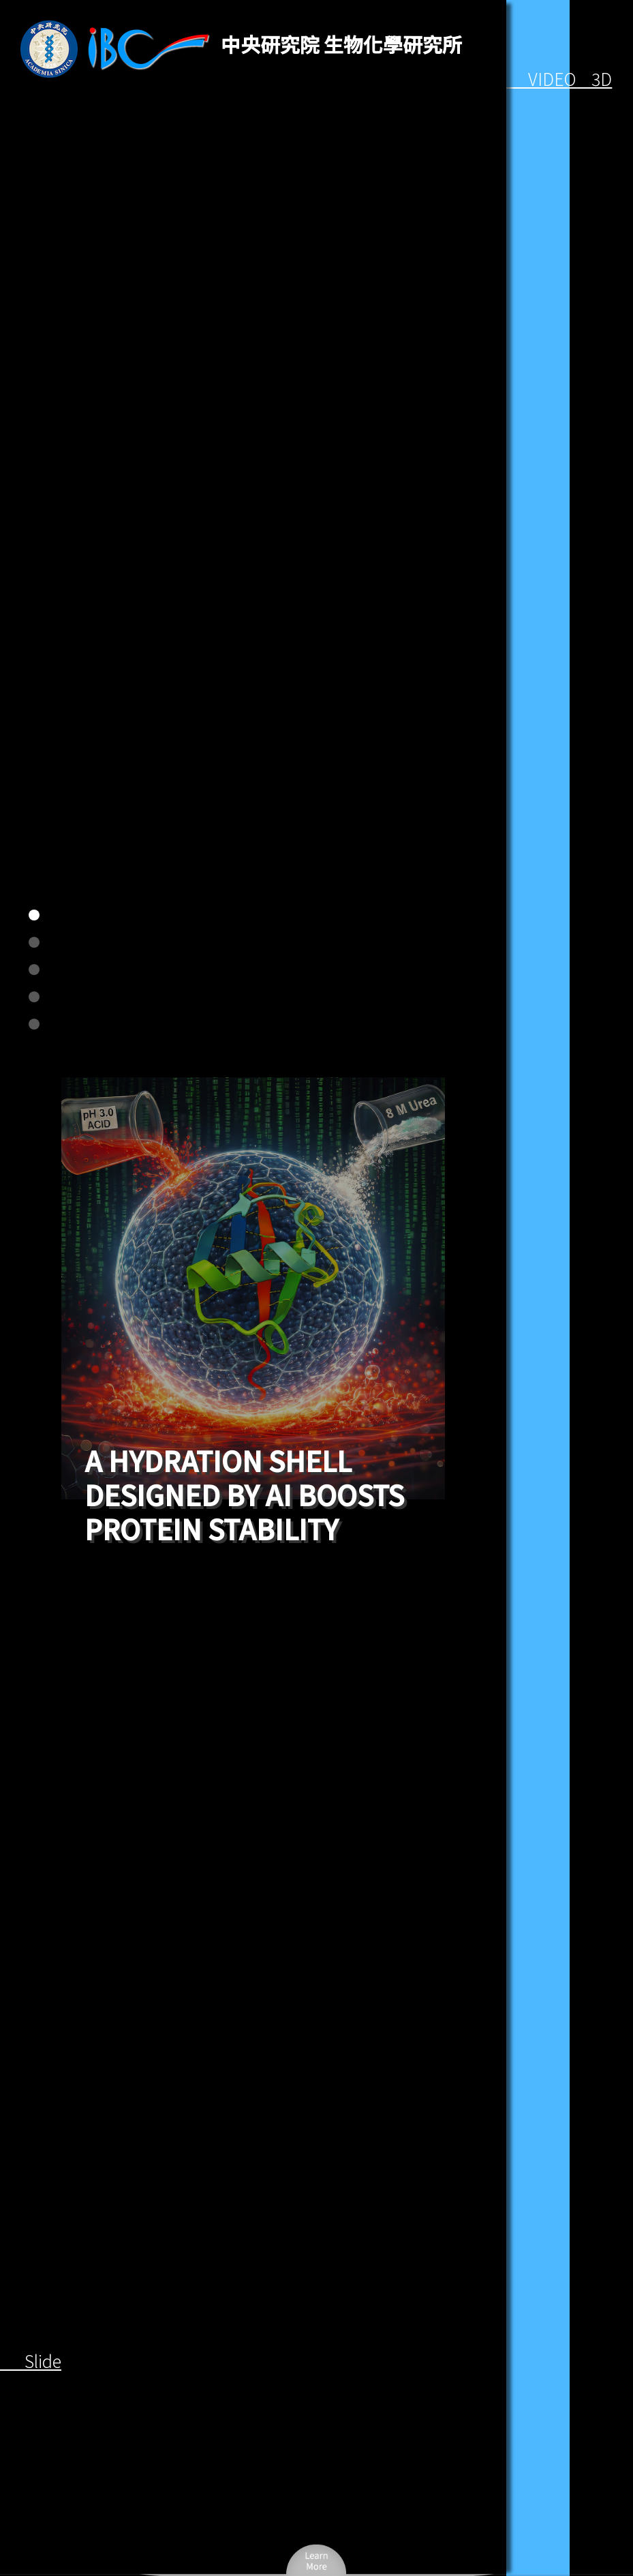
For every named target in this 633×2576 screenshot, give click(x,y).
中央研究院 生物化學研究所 (341, 44)
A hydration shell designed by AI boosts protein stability (244, 1494)
